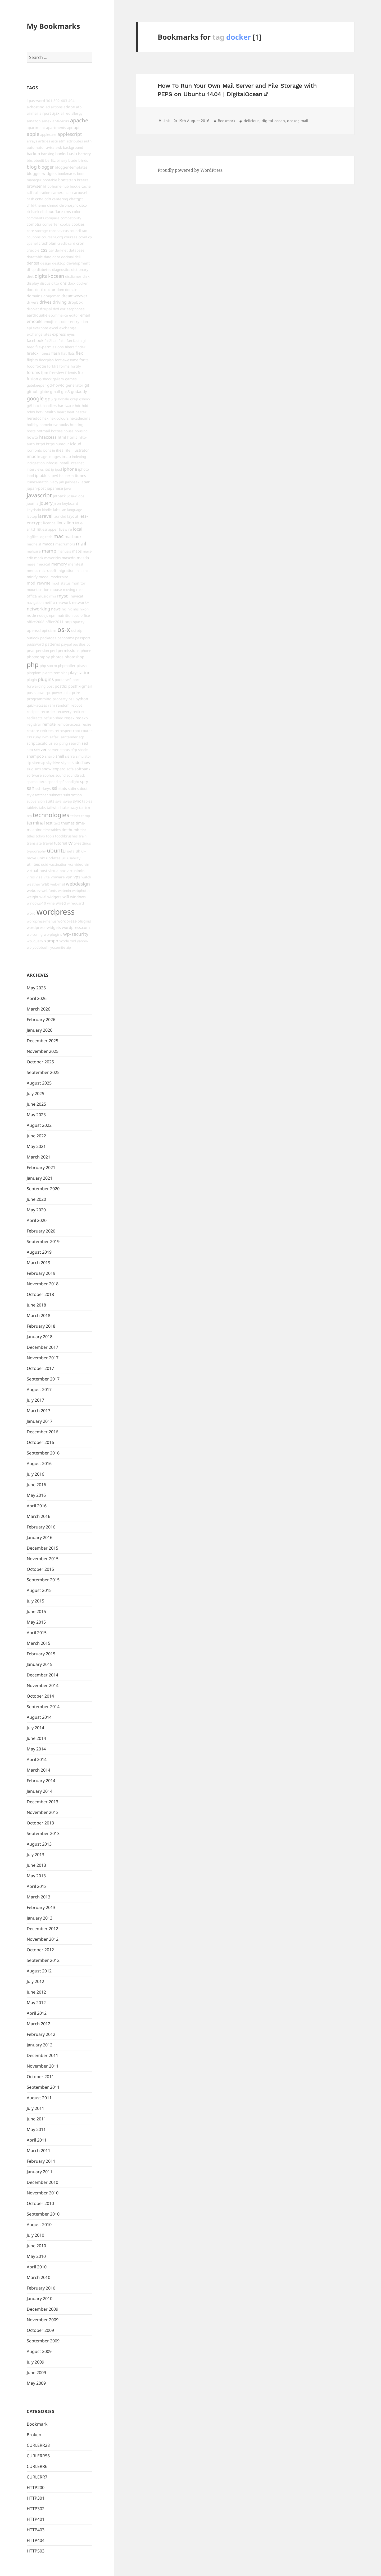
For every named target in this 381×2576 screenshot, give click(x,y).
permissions (69, 650)
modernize (59, 576)
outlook (33, 638)
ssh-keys (43, 788)
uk (78, 851)
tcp (29, 815)
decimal (67, 256)
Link (166, 120)
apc (70, 127)
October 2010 (40, 2203)
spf (61, 781)
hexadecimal (81, 418)
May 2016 (36, 1495)
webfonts (49, 890)
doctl (39, 289)
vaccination (58, 864)
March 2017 (38, 1411)
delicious (252, 120)
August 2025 (39, 1083)
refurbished (53, 718)
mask (38, 557)
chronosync (68, 205)
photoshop (74, 656)
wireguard (75, 903)
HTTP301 (35, 2498)
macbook (73, 536)
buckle (75, 186)
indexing (79, 456)
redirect (79, 711)
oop (68, 621)
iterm (69, 475)
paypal (66, 644)
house (69, 431)
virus (31, 877)
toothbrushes (66, 835)
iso (61, 475)
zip (68, 947)
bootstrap (67, 179)
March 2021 (38, 1157)
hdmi (31, 412)
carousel (79, 192)
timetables (52, 829)
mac (58, 536)
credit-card (66, 243)
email (85, 315)
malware (34, 551)
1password (36, 100)
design (45, 263)
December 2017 (42, 1347)
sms (37, 769)
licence (49, 522)
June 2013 (36, 1865)
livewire (65, 529)
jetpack (59, 495)
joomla (33, 503)
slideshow (81, 762)
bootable (50, 180)
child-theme (36, 205)
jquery (46, 503)
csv (51, 250)
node (31, 615)
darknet (61, 250)
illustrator (80, 450)
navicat (77, 596)
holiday (32, 424)
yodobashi (41, 947)
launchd (59, 516)
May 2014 (36, 1749)
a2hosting (35, 106)
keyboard (70, 503)
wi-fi (42, 897)
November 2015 (42, 1559)
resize (86, 724)
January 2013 (39, 1918)
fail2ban (50, 340)
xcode (64, 941)
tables (87, 801)
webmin (64, 890)
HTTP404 (35, 2540)
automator (36, 147)
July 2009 (35, 2362)
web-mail (57, 884)
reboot (76, 705)
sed (85, 743)
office (85, 615)
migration (65, 570)
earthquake (37, 315)
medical (43, 564)
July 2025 (35, 1093)
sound (61, 775)
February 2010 (41, 2288)
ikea (60, 450)
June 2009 (36, 2372)
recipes (33, 711)
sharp (50, 756)
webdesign (78, 884)
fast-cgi (79, 340)
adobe (69, 106)
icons (47, 450)
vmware (58, 876)
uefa (71, 851)
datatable (35, 256)
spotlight (72, 781)
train (83, 836)
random (63, 705)
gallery (58, 379)
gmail (55, 391)
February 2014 (41, 1780)
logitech (45, 536)
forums (33, 372)
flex (79, 353)
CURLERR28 (38, 2445)
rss (29, 736)
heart (61, 412)
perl (53, 650)
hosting (77, 424)
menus (32, 570)
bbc (30, 160)
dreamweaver (74, 295)
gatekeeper (36, 385)
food (30, 366)
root (76, 730)
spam (31, 781)
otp (79, 630)
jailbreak (72, 482)
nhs (76, 609)
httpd (40, 444)
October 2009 (40, 2330)
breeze (83, 180)
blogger (46, 167)
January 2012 (39, 2045)
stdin (72, 788)
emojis (49, 321)
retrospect (63, 730)
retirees (46, 730)
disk (86, 276)
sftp (74, 749)
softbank (82, 768)
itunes (80, 475)
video (78, 864)
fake (62, 340)
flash (55, 353)
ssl (54, 788)
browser (34, 186)
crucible (33, 250)
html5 (72, 437)
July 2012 (35, 1981)
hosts (31, 431)
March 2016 (38, 1516)
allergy (77, 113)
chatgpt (76, 198)
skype (66, 762)
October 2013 (40, 1823)
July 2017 (35, 1400)
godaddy (79, 391)
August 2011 (39, 2098)
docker (82, 283)
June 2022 (36, 1136)
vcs (70, 864)
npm (53, 615)
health (50, 411)
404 (71, 100)
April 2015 (37, 1633)
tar (81, 807)
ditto (55, 283)
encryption (79, 321)
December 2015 (42, 1548)
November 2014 (42, 1685)
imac (31, 456)
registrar (34, 724)
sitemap (38, 762)
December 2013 (42, 1802)
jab (61, 482)
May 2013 (36, 1876)
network (63, 602)
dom (60, 289)
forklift (52, 366)
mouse (56, 589)
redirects (35, 717)
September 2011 (43, 2087)
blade (72, 160)
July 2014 (35, 1728)
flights (32, 359)
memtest (75, 564)
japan (85, 481)
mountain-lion (38, 589)
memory (59, 564)
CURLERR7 (37, 2477)
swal (58, 801)
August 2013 (39, 1844)
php (33, 664)
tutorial (60, 843)
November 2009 (42, 2320)
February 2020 (41, 1231)
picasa (82, 665)
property (60, 698)
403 (64, 100)
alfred (65, 113)
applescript (69, 134)
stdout (82, 788)
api (76, 127)
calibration (41, 192)
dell (77, 256)
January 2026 (39, 1030)
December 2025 (42, 1041)
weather (33, 884)
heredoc (34, 418)
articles (44, 141)
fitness (44, 353)
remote (49, 724)
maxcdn (69, 557)
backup (33, 153)
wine (51, 903)
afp (78, 106)
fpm (44, 372)
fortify (76, 366)
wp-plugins (53, 934)
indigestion (36, 463)
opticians (49, 630)
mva (52, 596)
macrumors (65, 544)
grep (74, 399)
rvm (45, 737)
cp (90, 237)
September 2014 (43, 1706)
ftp (80, 372)
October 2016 (40, 1442)
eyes (71, 334)
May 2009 (36, 2383)
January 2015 (39, 1664)
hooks (63, 424)
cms (67, 211)
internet (77, 463)
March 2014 (38, 1770)
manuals (64, 551)
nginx (67, 608)
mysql (63, 596)
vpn (69, 876)
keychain (34, 509)
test (49, 823)
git (86, 385)
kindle (47, 509)
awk (59, 147)
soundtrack (76, 775)
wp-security (75, 934)
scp (81, 737)
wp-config (35, 934)
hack (37, 405)
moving (69, 589)
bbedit (39, 160)
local (77, 529)
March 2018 (38, 1315)
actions (56, 107)
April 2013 (37, 1886)
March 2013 (38, 1897)
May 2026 (36, 988)
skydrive (53, 762)
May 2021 (36, 1146)
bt (44, 186)
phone (86, 650)
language (74, 509)
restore (33, 730)
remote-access (68, 724)
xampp (51, 941)
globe (44, 391)
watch (86, 877)
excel (53, 327)
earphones (75, 309)
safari (54, 736)
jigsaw (71, 496)
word (31, 913)
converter (50, 224)
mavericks (52, 557)
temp (85, 815)
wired (61, 903)
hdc (78, 405)
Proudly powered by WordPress (190, 170)
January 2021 (39, 1178)
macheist (34, 544)
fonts (84, 359)
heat (70, 412)
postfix (61, 686)
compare (52, 218)
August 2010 (39, 2224)
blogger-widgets (42, 173)
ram (51, 705)
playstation (79, 672)
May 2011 (36, 2129)
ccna (39, 198)
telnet (75, 815)
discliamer (73, 276)
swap (67, 801)
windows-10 (36, 903)
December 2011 (42, 2055)
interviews (35, 469)
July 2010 (35, 2235)
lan (63, 509)
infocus (51, 463)
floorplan (46, 360)
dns (63, 283)
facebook (35, 340)
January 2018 (39, 1337)
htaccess (48, 437)
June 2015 (36, 1611)
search (75, 743)
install (63, 462)
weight (32, 896)
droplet (33, 309)
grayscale (61, 399)
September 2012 (43, 1960)
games (71, 378)
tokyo (40, 836)
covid (83, 237)
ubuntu (56, 850)
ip (52, 469)
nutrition (65, 615)
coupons (33, 237)
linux (61, 522)
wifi (65, 897)
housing (81, 431)
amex (46, 121)
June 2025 (36, 1104)
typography (36, 851)
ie (53, 450)
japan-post (36, 488)
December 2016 (42, 1432)
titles (31, 836)
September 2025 (43, 1072)
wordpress (56, 911)
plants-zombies (54, 672)
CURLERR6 (37, 2466)
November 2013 (42, 1812)
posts (31, 692)
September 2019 (43, 1241)
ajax (56, 113)
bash (72, 153)
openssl (34, 630)
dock (71, 283)
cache (86, 186)
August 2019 (39, 1252)
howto (32, 437)
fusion (32, 378)
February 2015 (41, 1654)
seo (30, 749)
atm (62, 141)
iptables (42, 475)
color (76, 211)
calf (29, 192)
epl (29, 328)
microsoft (47, 570)
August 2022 (39, 1125)
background (73, 147)
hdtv (39, 412)
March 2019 (38, 1263)
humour (62, 444)
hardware (66, 405)
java (67, 488)
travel (48, 843)
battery (84, 153)
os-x (63, 629)
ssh (30, 788)
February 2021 (41, 1167)
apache (79, 120)
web (45, 884)
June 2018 (36, 1305)
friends (71, 372)
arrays (32, 141)
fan (69, 340)
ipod (30, 475)
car (68, 192)
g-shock (45, 379)
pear (31, 650)
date (47, 256)
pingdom (34, 672)
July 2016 (35, 1474)
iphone (70, 469)
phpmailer (67, 665)
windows (78, 896)
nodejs (42, 615)
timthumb (70, 829)
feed (30, 347)
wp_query (35, 941)
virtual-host (37, 870)
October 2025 (40, 1062)
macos (48, 543)
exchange (67, 327)
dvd (56, 309)
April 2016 (37, 1506)
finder (80, 347)
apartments (56, 127)
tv (70, 842)
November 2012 (42, 1939)
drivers (32, 302)
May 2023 (36, 1115)
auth (88, 141)
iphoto (83, 469)
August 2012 (39, 1971)
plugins (46, 679)
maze (31, 564)
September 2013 (43, 1833)
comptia (34, 224)
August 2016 (39, 1463)
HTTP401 (35, 2519)
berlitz (50, 160)
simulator (83, 756)
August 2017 (39, 1389)
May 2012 (36, 2002)
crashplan (47, 243)
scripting (61, 743)
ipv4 (54, 475)
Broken (34, 2435)
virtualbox (57, 870)
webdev (33, 890)
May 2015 (36, 1622)
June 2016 (36, 1485)
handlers (50, 405)
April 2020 (37, 1220)
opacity (78, 621)
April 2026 (37, 998)
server (40, 749)
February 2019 (41, 1273)
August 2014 (39, 1717)
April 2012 (37, 2013)
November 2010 (42, 2193)
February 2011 (41, 2161)
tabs (42, 807)
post (50, 686)
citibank (33, 211)
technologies (51, 815)
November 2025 (42, 1051)
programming (39, 698)
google (35, 398)
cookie (65, 224)
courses (71, 236)
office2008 (35, 621)
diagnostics (61, 269)
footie (40, 366)
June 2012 (36, 1992)
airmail (32, 113)
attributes (75, 141)
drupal (46, 308)
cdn (47, 198)
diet (30, 276)
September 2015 (43, 1580)
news (56, 608)
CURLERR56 (38, 2456)
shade (83, 749)
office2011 (55, 621)
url (64, 858)
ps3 (71, 699)
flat (64, 353)
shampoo (35, 756)
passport (82, 637)
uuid (44, 864)
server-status (59, 749)
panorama (65, 638)
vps (77, 877)
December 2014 (42, 1675)
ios (47, 469)
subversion (36, 801)
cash (30, 199)
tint (83, 829)
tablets (32, 807)
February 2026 (41, 1019)
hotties (56, 431)
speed (53, 781)
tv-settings (82, 843)
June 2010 (36, 2246)
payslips (79, 644)
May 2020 (36, 1210)
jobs (81, 496)
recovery (63, 711)
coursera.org (52, 237)
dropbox (75, 302)
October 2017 (40, 1368)
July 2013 (35, 1854)
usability (73, 858)
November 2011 (42, 2066)
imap (66, 456)
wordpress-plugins (74, 921)
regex (69, 717)
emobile (35, 321)
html (62, 437)
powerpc (44, 692)
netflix (50, 602)
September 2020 (43, 1189)
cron (80, 243)
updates (53, 857)
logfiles (32, 536)
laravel (45, 516)
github (33, 391)
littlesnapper (47, 529)
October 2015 (40, 1569)
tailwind (54, 807)
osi (73, 630)
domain (71, 289)
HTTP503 (35, 2551)
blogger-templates (71, 167)
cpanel (32, 243)
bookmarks (67, 173)
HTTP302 (35, 2509)
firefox (32, 353)
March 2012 (38, 2024)
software (34, 775)
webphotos (81, 890)
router (86, 730)
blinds (83, 160)
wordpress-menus (41, 921)
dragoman (51, 296)
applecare (48, 134)
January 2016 (39, 1537)
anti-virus (60, 120)
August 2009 (39, 2351)
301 (49, 100)
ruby (37, 737)
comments (35, 218)
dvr (63, 309)
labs (56, 509)
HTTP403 (35, 2530)
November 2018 (42, 1284)
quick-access (37, 705)
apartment (36, 127)
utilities (33, 864)
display (33, 283)
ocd (76, 615)
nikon (84, 609)
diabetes (44, 269)
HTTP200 (35, 2487)
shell (60, 756)
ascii (54, 141)
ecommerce (58, 315)
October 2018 (40, 1294)
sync (77, 801)
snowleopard (54, 768)
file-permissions (49, 346)
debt (56, 256)
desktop (58, 263)
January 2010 (39, 2298)
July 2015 (35, 1601)
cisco (83, 205)
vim (87, 864)
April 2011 (37, 2140)
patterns (52, 644)
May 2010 (36, 2256)
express (59, 334)
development (78, 263)
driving (60, 302)
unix (41, 857)
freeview (56, 372)
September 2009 (43, 2341)
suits (50, 801)
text (56, 823)
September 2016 (43, 1453)
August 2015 (39, 1590)
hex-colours (59, 418)
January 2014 (39, 1791)
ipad (58, 469)
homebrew (48, 424)
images (54, 456)
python (81, 698)
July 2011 (35, 2108)
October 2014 (40, 1696)
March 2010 (38, 2277)
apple (33, 134)
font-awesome (66, 360)
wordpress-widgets (44, 927)
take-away (70, 807)
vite (47, 877)
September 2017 (43, 1379)
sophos (49, 775)
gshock (84, 399)
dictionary (79, 269)
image (42, 456)
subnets (55, 795)
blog (32, 167)
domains (34, 295)
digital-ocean (49, 276)
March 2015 (38, 1643)
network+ (80, 602)
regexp (81, 717)
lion (70, 523)
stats (62, 788)
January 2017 (39, 1421)
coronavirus (59, 230)
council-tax (78, 230)
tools (50, 836)
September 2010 (43, 2214)
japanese (55, 488)
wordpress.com (76, 927)
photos (57, 656)
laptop (32, 516)
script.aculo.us (40, 743)
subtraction (72, 795)
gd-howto (56, 385)
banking (47, 153)
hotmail (43, 430)
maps (77, 551)
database (76, 250)
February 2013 (41, 1907)
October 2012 (40, 1950)
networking (38, 609)
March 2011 (38, 2150)
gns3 (65, 391)
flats (71, 353)
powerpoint (61, 692)
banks (60, 153)
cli (41, 211)
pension (42, 650)
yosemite (57, 947)
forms (64, 366)
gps (49, 399)
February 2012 (41, 2034)
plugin (32, 679)
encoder (62, 321)
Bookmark (37, 2424)
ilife (67, 450)
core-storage (37, 230)
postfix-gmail (80, 686)
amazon (34, 120)
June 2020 (36, 1199)
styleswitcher (37, 795)
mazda (83, 557)
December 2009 (42, 2309)
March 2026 (38, 1009)
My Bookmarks (53, 26)
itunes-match (37, 482)
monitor (78, 583)
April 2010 (37, 2267)
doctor (50, 289)
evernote (40, 328)
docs (30, 289)
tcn (87, 807)
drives (45, 302)
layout (72, 516)
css (44, 250)
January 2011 (39, 2172)
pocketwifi (63, 679)
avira (50, 147)
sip (29, 762)
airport (45, 113)
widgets (54, 896)
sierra (70, 756)
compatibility (71, 218)
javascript (39, 495)
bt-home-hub (58, 186)
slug (30, 769)
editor (74, 315)
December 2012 (42, 1928)
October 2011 (40, 2076)
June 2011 (36, 2119)
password (35, 644)
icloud (75, 443)
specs (42, 781)
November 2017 (42, 1358)
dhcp (31, 269)
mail (81, 543)
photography (38, 656)
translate (34, 843)
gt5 (29, 405)
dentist (33, 263)
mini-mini (82, 570)
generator (74, 385)
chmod (52, 205)
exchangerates (39, 334)
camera (58, 192)
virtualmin (75, 870)
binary (62, 160)
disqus (45, 283)
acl (48, 107)
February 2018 (41, 1326)
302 (56, 100)
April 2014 (37, 1759)
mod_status (61, 583)
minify (32, 576)
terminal (36, 823)
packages (48, 637)
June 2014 (36, 1738)
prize (76, 692)
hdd (85, 405)
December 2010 (42, 2182)
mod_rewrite (39, 583)
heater (81, 412)
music (43, 596)
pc (88, 644)
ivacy (53, 481)
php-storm (48, 665)
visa (39, 876)
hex (45, 418)
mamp (49, 551)
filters (69, 347)
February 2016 (41, 1527)
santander (69, 737)
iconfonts (34, 450)
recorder (47, 711)
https (50, 444)
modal (44, 576)
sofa (70, 769)
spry (84, 781)
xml (73, 941)
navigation (35, 602)
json (57, 503)
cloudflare (53, 211)
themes (68, 823)
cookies (78, 224)
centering (60, 199)
